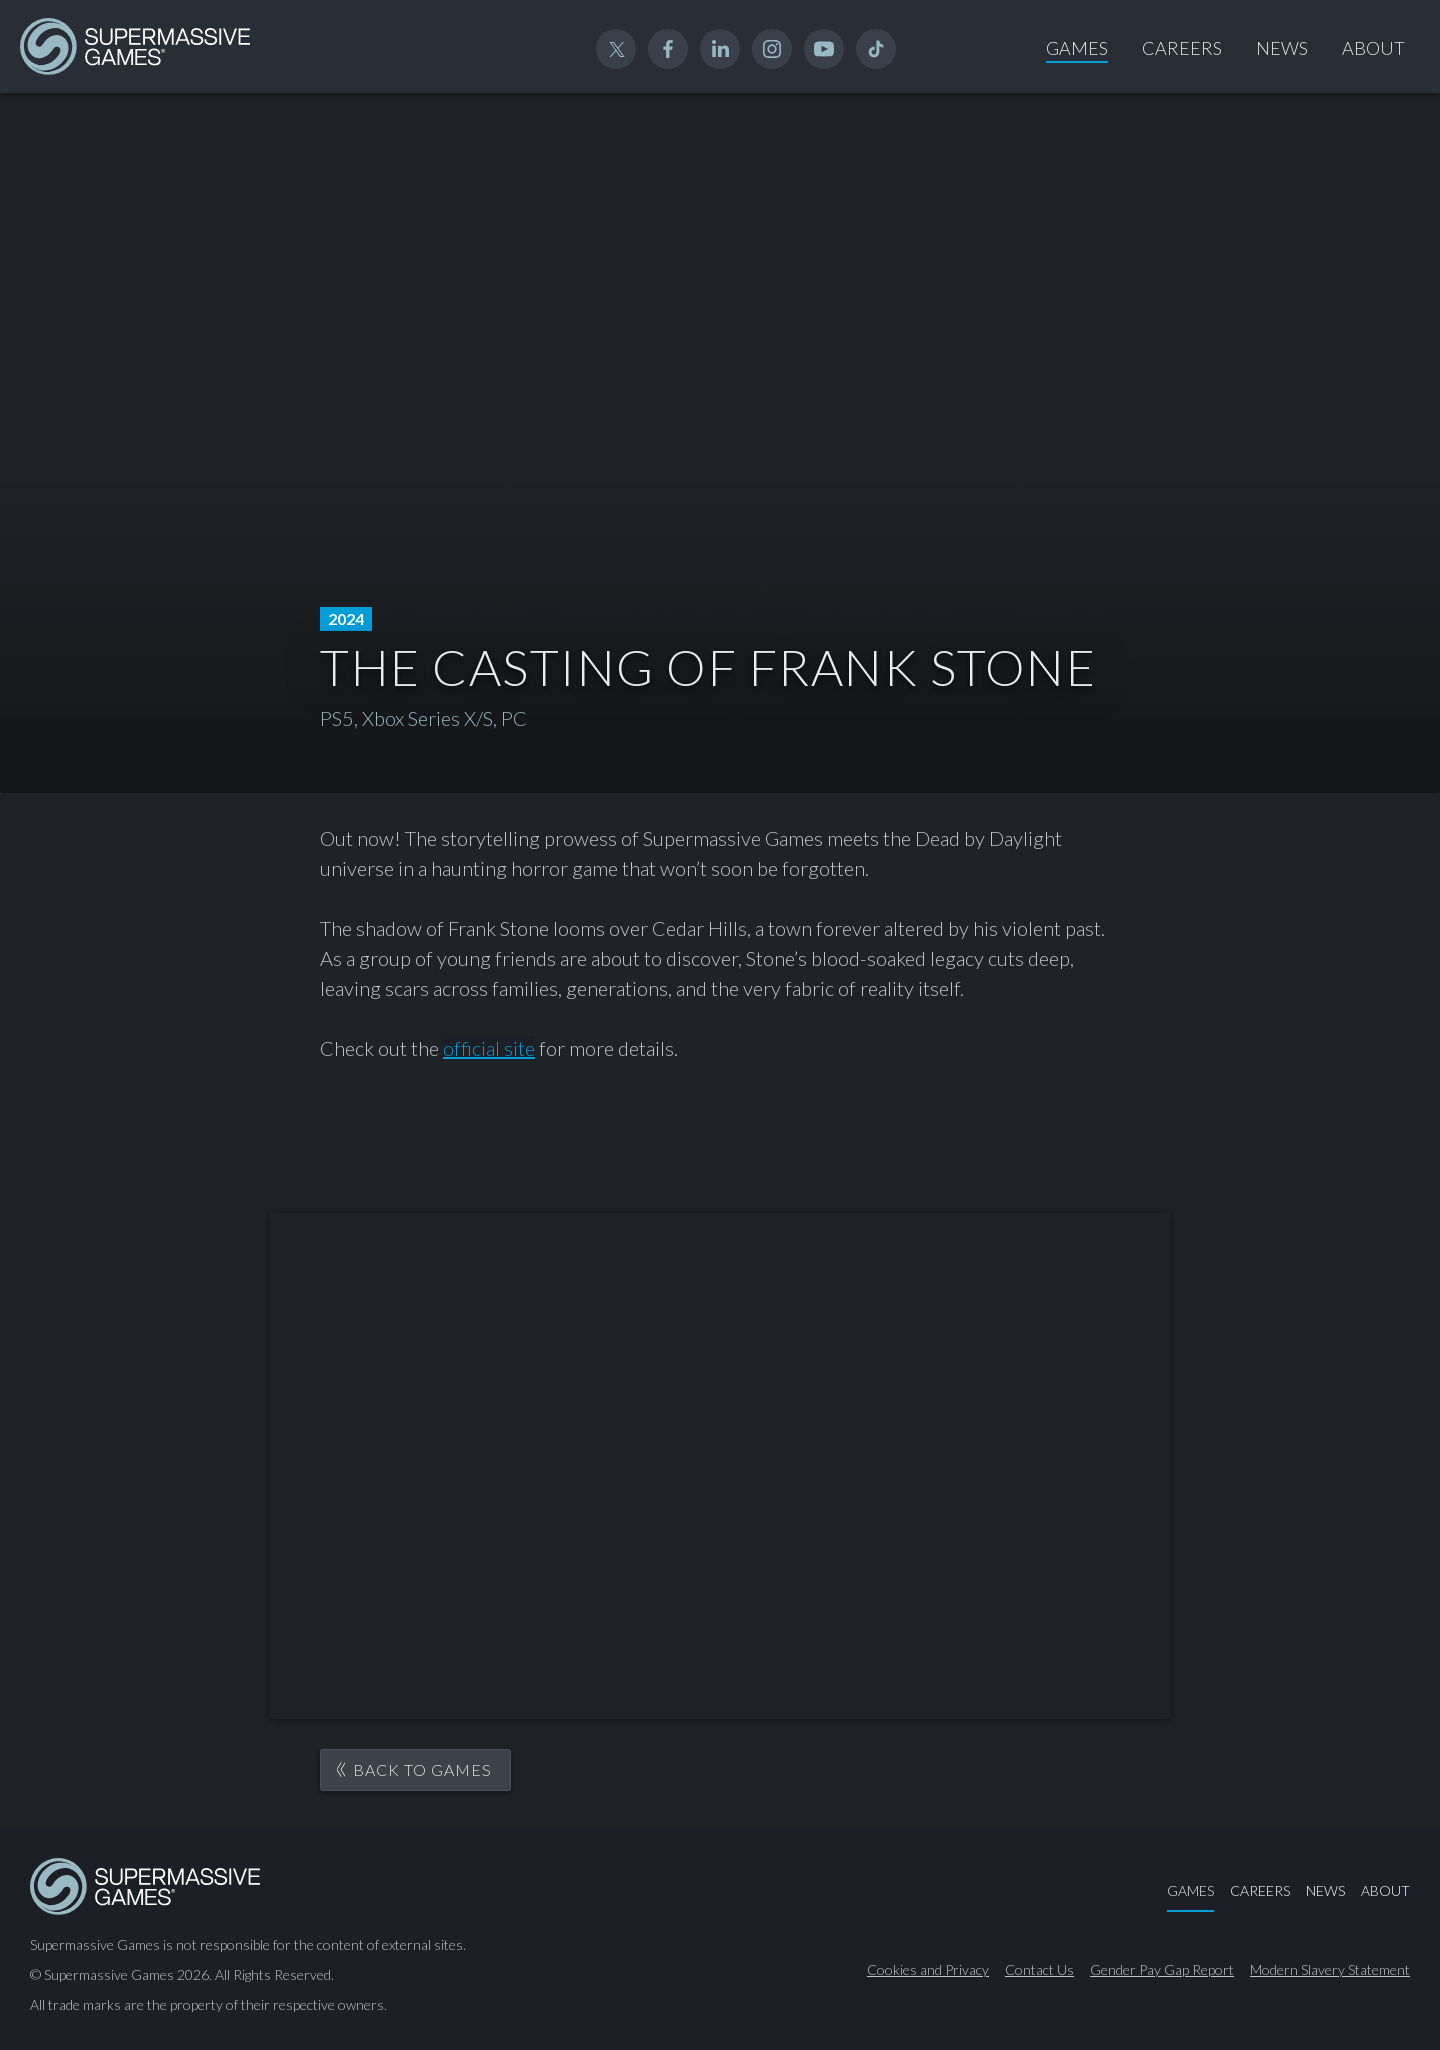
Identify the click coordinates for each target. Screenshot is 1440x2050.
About (1373, 48)
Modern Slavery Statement (1330, 1970)
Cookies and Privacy (928, 1970)
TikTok (876, 49)
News (1282, 48)
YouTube (824, 49)
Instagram (772, 49)
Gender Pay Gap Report (1162, 1970)
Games (1077, 48)
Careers (1182, 48)
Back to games (422, 1769)
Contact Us (1039, 1970)
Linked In (720, 49)
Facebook (668, 49)
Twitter (616, 49)
